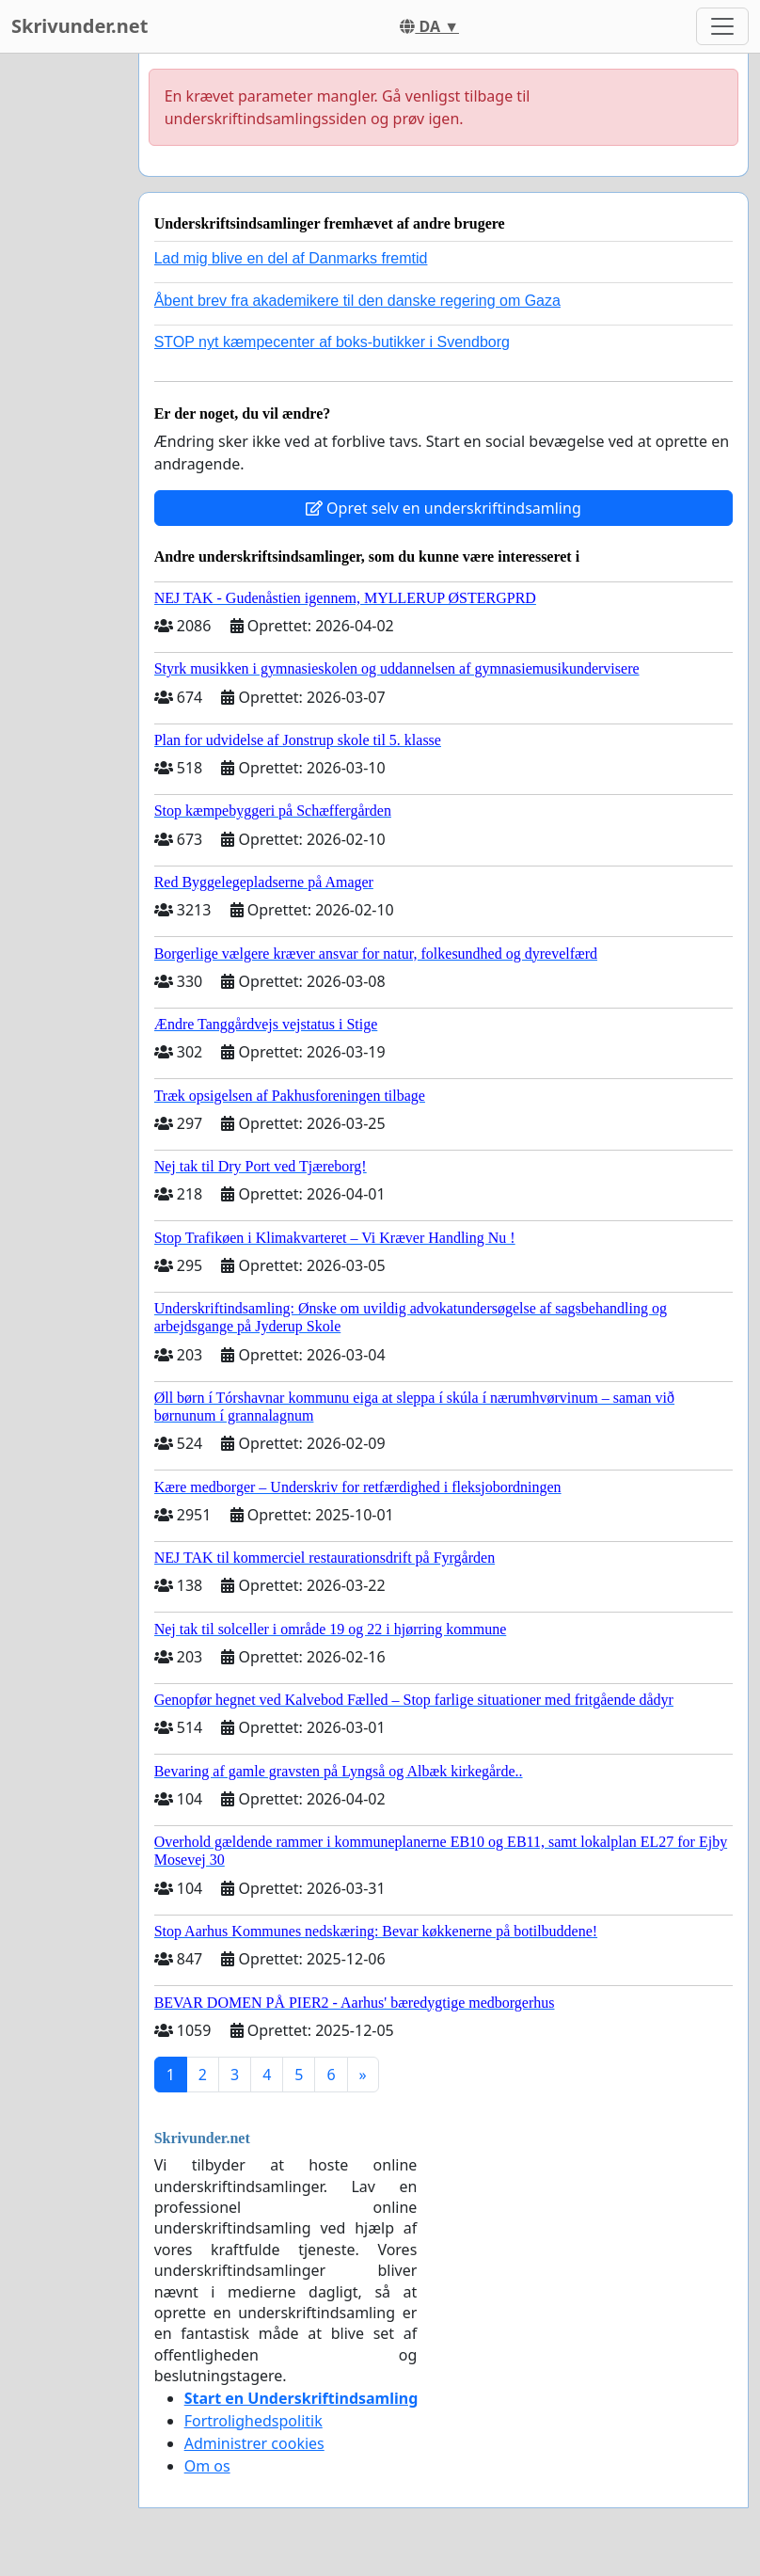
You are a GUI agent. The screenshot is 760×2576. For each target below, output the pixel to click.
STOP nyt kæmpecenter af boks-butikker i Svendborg (332, 342)
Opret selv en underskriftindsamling (443, 508)
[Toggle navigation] (722, 26)
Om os (207, 2466)
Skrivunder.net (79, 26)
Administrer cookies (254, 2443)
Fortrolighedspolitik (253, 2420)
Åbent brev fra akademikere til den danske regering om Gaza (357, 301)
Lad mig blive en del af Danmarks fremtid (291, 258)
